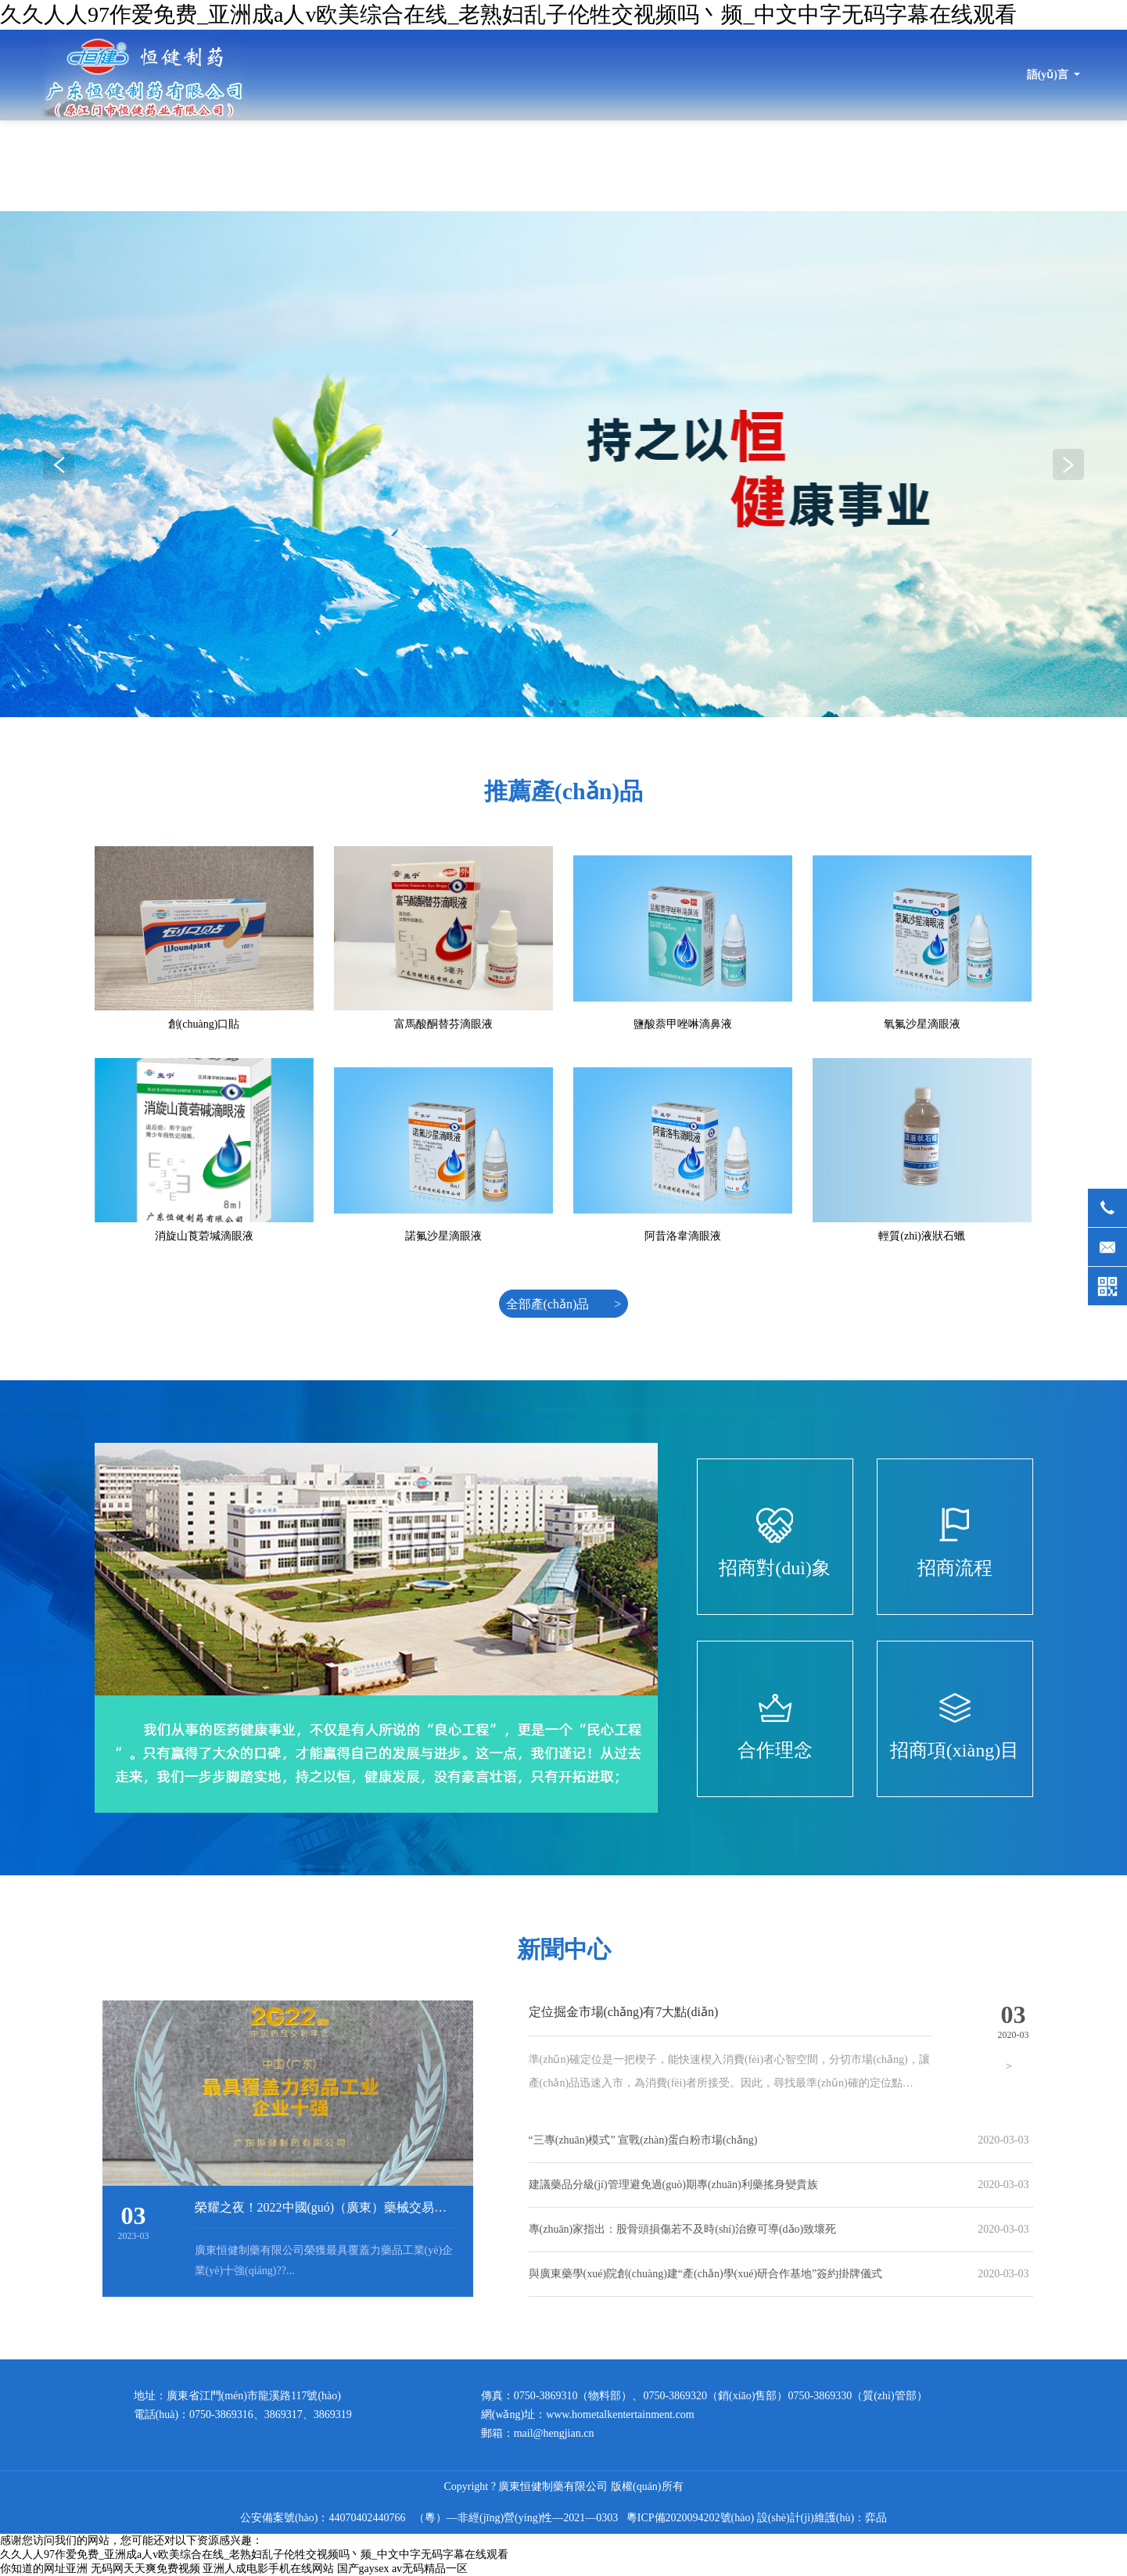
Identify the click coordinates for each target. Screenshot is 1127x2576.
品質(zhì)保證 (909, 165)
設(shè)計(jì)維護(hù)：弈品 (822, 2518)
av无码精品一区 (430, 2568)
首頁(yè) (344, 165)
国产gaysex (363, 2568)
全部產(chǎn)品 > (564, 1304)
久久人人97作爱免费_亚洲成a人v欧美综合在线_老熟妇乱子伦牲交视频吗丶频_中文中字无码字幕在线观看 (508, 14)
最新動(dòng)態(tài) (564, 165)
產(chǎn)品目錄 (687, 165)
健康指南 (1085, 165)
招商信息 (1003, 165)
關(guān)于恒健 (441, 165)
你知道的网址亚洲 (44, 2568)
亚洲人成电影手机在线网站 (268, 2568)
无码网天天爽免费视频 (145, 2568)
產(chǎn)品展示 (800, 165)
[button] (1068, 464)
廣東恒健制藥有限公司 (143, 75)
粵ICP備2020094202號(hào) (690, 2518)
